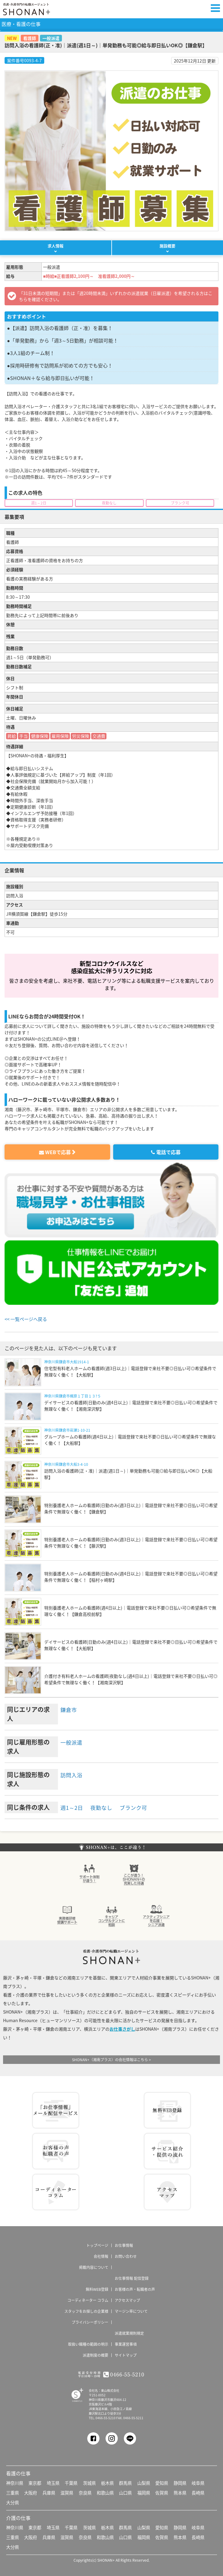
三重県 (12, 2492)
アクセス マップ (167, 2191)
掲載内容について (93, 2267)
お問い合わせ (126, 2256)
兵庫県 (48, 2492)
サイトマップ (126, 2354)
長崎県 (198, 2492)
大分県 (12, 2502)
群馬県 (125, 2482)
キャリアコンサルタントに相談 (111, 1914)
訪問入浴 (72, 1774)
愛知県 (161, 2482)
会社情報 (101, 2256)
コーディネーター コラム (56, 2191)
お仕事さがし (122, 2028)
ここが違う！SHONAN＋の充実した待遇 (134, 1873)
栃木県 (107, 2482)
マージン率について (131, 2310)
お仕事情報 (124, 2245)
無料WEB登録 (167, 2110)
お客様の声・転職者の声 (135, 2289)
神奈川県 (14, 2482)
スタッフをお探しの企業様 (86, 2310)
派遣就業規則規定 (129, 2332)
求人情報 (55, 246)
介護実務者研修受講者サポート (67, 1914)
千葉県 (71, 2482)
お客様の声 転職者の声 (56, 2150)
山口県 (125, 2492)
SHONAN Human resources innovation (73, 2394)
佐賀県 (161, 2492)
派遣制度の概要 (95, 2354)
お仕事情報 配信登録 (56, 2110)
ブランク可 (139, 1806)
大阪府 (30, 2492)
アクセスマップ (127, 2300)
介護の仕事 (18, 2517)
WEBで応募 (55, 1152)
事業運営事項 (126, 2343)
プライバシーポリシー (90, 2321)
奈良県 (85, 2492)
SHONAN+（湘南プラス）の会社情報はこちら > (111, 2059)
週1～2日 (72, 1806)
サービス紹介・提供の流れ (167, 2150)
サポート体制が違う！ (89, 1873)
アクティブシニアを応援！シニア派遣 (156, 1914)
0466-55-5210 (105, 2417)
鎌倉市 (69, 1708)
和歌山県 (105, 2492)
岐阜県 (198, 2482)
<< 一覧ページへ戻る (27, 1318)
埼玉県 (53, 2482)
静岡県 (180, 2482)
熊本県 (180, 2492)
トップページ (97, 2245)
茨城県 (89, 2482)
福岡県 (143, 2492)
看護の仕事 (18, 2472)
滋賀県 (66, 2492)
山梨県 (143, 2482)
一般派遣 (72, 1741)
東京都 (34, 2482)
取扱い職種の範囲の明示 (88, 2343)
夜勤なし (105, 1806)
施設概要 (167, 246)
